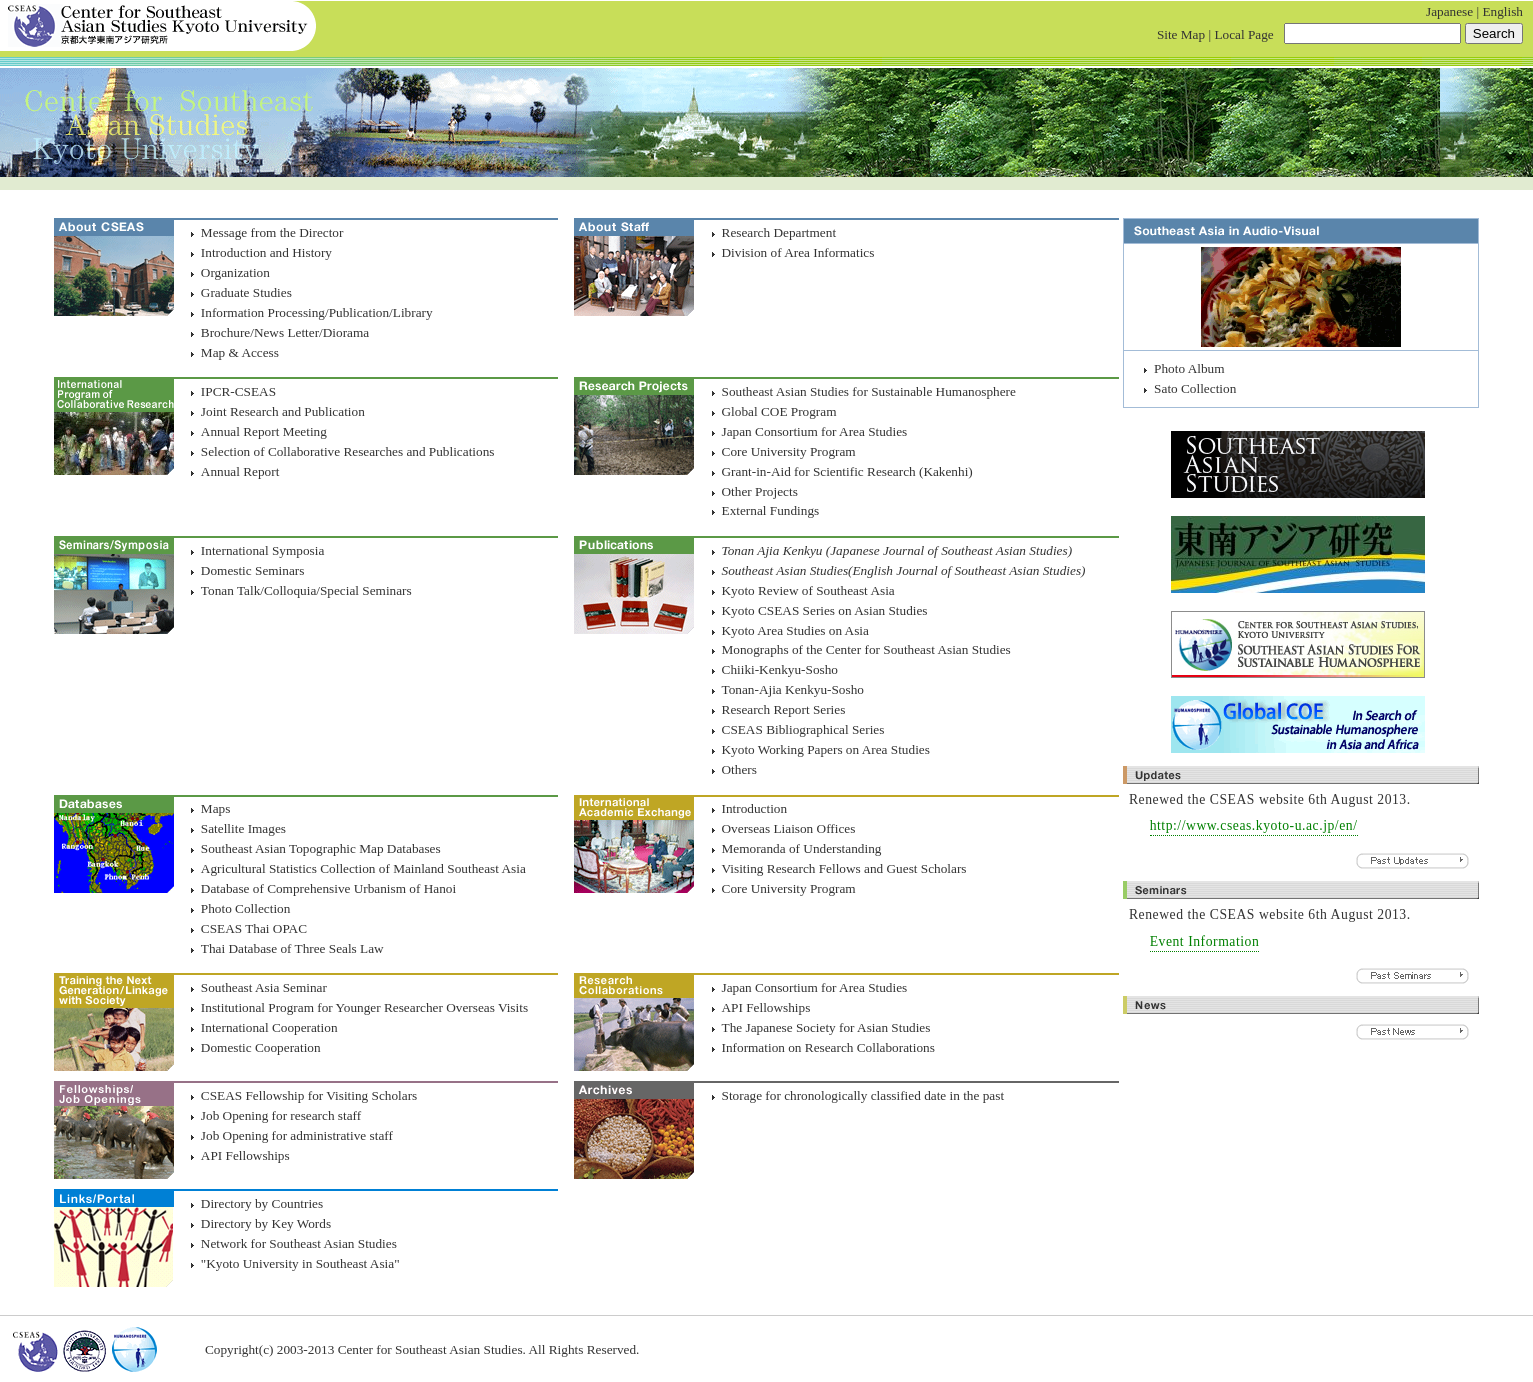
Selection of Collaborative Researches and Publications (348, 451)
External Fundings (771, 510)
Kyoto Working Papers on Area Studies (826, 749)
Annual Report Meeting (264, 431)
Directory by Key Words (266, 1223)
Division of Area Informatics (798, 252)
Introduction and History (266, 252)
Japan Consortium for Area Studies (815, 431)
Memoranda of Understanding (802, 848)
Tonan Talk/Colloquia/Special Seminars (306, 590)
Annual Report (240, 471)
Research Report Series (784, 709)
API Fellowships (766, 1007)
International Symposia (262, 550)
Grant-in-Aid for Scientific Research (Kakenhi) (847, 471)
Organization (235, 272)
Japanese (1449, 11)
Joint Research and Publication (283, 411)
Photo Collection (246, 908)
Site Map (1181, 34)
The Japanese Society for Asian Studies (826, 1027)
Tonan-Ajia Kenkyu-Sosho (793, 689)
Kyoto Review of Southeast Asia (808, 590)
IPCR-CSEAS (238, 391)
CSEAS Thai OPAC (254, 928)
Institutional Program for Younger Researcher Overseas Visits (364, 1007)
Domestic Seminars (253, 570)
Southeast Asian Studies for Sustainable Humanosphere (869, 391)
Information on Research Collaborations (828, 1047)
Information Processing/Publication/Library (317, 312)
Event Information (1205, 941)
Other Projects (760, 491)
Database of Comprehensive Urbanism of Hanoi (328, 888)
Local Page (1243, 34)
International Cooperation (269, 1027)
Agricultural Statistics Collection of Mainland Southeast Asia (363, 868)
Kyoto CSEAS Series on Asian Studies (825, 610)
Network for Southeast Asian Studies (299, 1243)
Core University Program (789, 451)
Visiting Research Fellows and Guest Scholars (844, 868)
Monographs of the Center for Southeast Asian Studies (866, 649)
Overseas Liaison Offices (789, 828)
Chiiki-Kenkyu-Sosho (780, 669)
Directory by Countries (262, 1203)
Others (739, 769)
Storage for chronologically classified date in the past (863, 1095)
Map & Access (240, 352)
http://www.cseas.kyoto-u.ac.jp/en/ (1254, 825)
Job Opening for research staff (281, 1115)
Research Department (779, 232)
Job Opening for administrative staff (297, 1135)
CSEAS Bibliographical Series (803, 729)
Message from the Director (272, 232)
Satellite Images (243, 828)
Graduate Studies (246, 292)
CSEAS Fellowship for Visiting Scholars (309, 1095)
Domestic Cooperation (261, 1047)
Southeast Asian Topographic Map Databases (321, 848)
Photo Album (1189, 368)
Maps (215, 808)
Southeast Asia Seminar (264, 987)
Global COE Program (779, 411)
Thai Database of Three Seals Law (292, 948)
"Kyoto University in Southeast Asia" (300, 1263)
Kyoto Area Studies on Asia (795, 630)
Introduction (755, 808)
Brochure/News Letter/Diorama (285, 332)
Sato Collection (1195, 388)
